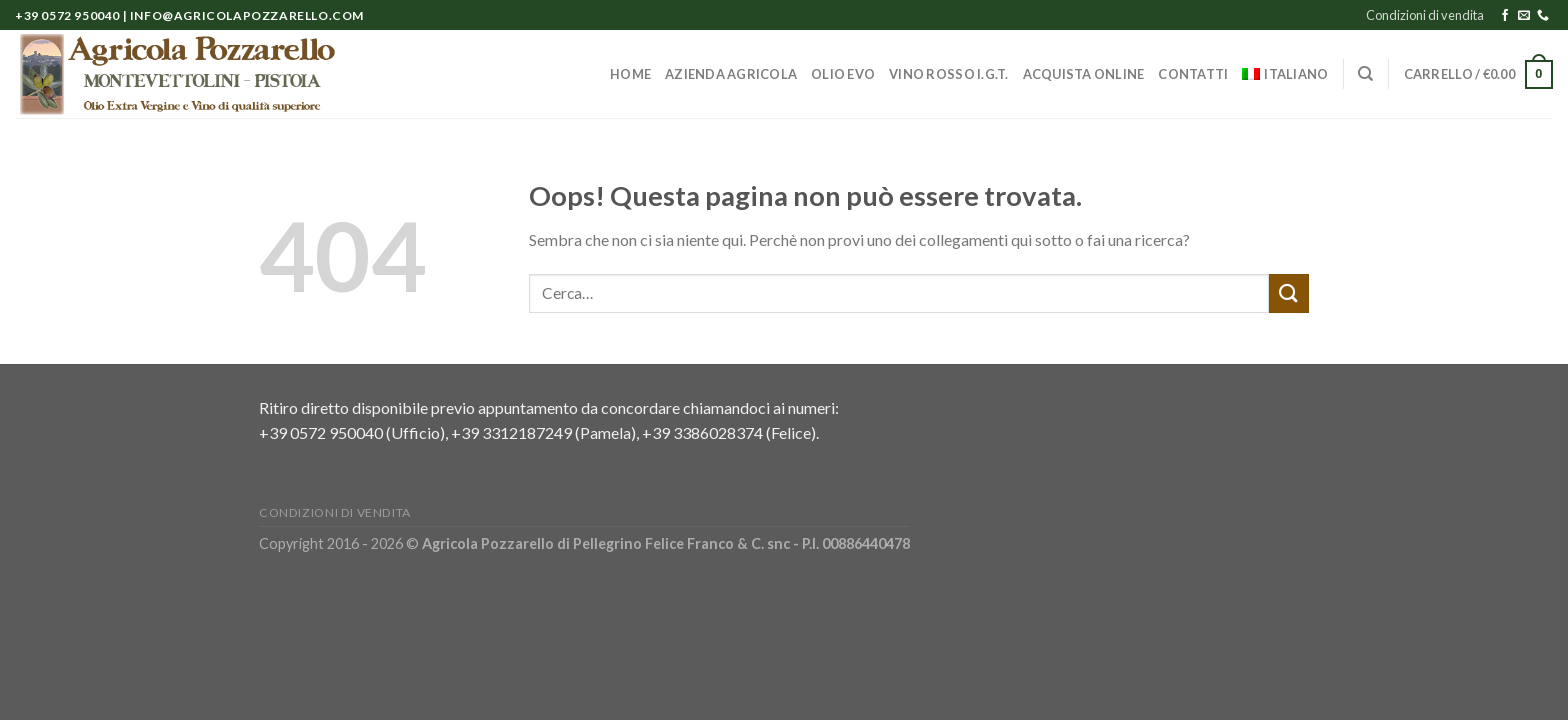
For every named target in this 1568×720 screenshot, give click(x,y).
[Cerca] (1365, 74)
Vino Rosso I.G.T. (948, 74)
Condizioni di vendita (1425, 15)
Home (630, 74)
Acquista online (1084, 74)
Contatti (1193, 74)
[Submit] (1289, 293)
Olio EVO (843, 74)
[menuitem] (1285, 74)
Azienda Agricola (731, 74)
